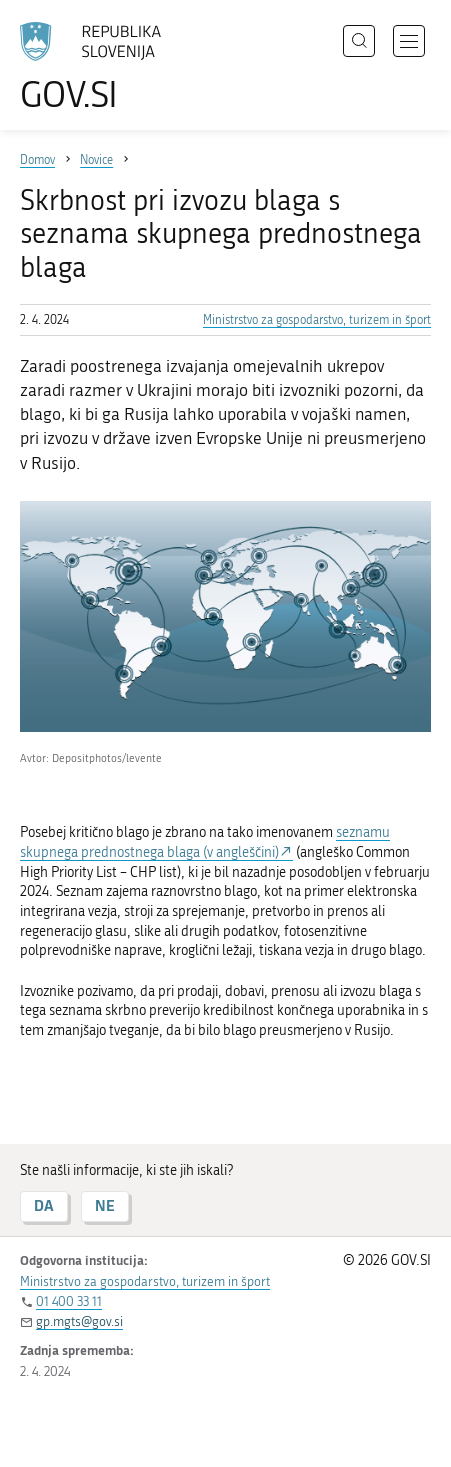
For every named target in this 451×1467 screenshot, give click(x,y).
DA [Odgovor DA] (44, 1205)
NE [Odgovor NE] (105, 1205)
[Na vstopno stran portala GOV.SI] (100, 67)
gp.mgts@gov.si (79, 1321)
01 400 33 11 (69, 1301)
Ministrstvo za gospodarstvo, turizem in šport (317, 320)
